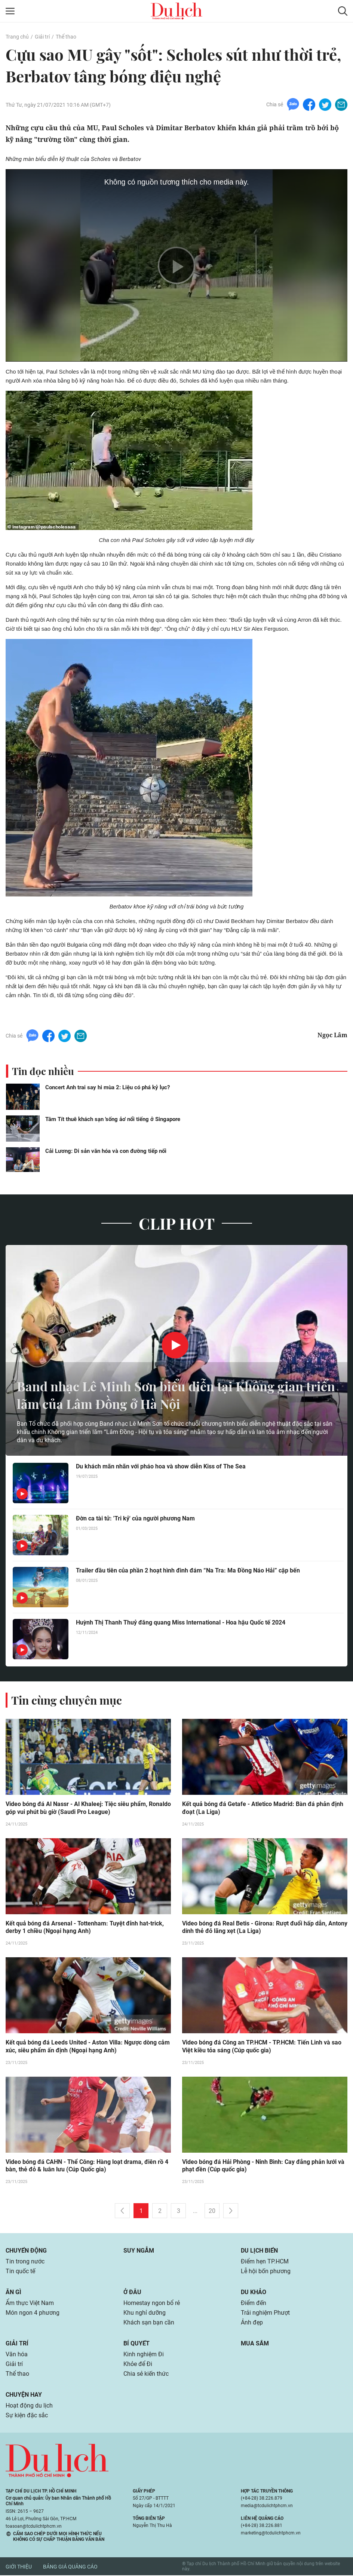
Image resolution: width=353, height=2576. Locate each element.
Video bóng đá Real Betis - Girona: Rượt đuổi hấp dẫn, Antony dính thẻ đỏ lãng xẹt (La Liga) (264, 1927)
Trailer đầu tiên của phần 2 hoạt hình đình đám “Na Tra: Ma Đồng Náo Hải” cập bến (188, 1570)
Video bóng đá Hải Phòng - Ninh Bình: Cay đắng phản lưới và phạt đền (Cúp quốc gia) (263, 2166)
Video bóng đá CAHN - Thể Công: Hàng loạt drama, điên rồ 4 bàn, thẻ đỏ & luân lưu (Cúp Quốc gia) (87, 2166)
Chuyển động (26, 2251)
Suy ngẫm (138, 2251)
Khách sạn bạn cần (148, 2323)
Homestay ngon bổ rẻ (151, 2303)
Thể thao (66, 37)
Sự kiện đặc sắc (27, 2416)
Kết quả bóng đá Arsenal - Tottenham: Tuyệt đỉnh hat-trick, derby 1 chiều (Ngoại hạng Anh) (85, 1927)
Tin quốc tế (20, 2271)
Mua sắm (255, 2344)
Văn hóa (17, 2355)
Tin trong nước (25, 2262)
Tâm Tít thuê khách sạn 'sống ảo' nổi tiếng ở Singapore (112, 1119)
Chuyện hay (24, 2395)
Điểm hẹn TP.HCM (264, 2262)
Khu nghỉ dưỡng (144, 2313)
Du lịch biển (259, 2251)
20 (212, 2211)
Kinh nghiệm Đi (143, 2355)
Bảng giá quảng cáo (70, 2567)
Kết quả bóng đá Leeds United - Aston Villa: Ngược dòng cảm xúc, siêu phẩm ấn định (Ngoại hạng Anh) (88, 2047)
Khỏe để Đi (137, 2364)
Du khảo (253, 2292)
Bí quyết (136, 2344)
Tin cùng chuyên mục (66, 1700)
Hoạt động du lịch (29, 2406)
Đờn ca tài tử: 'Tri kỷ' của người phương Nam (135, 1518)
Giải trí (42, 37)
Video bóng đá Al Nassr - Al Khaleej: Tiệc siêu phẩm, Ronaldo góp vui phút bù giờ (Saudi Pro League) (88, 1808)
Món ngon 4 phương (32, 2313)
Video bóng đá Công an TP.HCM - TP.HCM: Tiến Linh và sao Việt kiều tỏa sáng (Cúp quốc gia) (261, 2047)
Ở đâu (132, 2292)
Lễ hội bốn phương (266, 2271)
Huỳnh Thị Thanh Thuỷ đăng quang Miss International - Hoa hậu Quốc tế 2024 (180, 1622)
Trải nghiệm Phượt (265, 2313)
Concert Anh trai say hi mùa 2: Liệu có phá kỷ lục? (107, 1087)
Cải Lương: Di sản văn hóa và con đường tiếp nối (105, 1151)
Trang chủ (17, 37)
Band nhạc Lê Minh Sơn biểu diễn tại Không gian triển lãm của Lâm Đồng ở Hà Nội (166, 1394)
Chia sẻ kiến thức (146, 2374)
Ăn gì (13, 2292)
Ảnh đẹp (252, 2323)
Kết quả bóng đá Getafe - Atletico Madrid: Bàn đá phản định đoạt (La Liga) (262, 1808)
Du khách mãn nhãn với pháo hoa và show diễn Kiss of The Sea (161, 1466)
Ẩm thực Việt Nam (30, 2303)
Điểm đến (253, 2303)
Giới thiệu (19, 2567)
